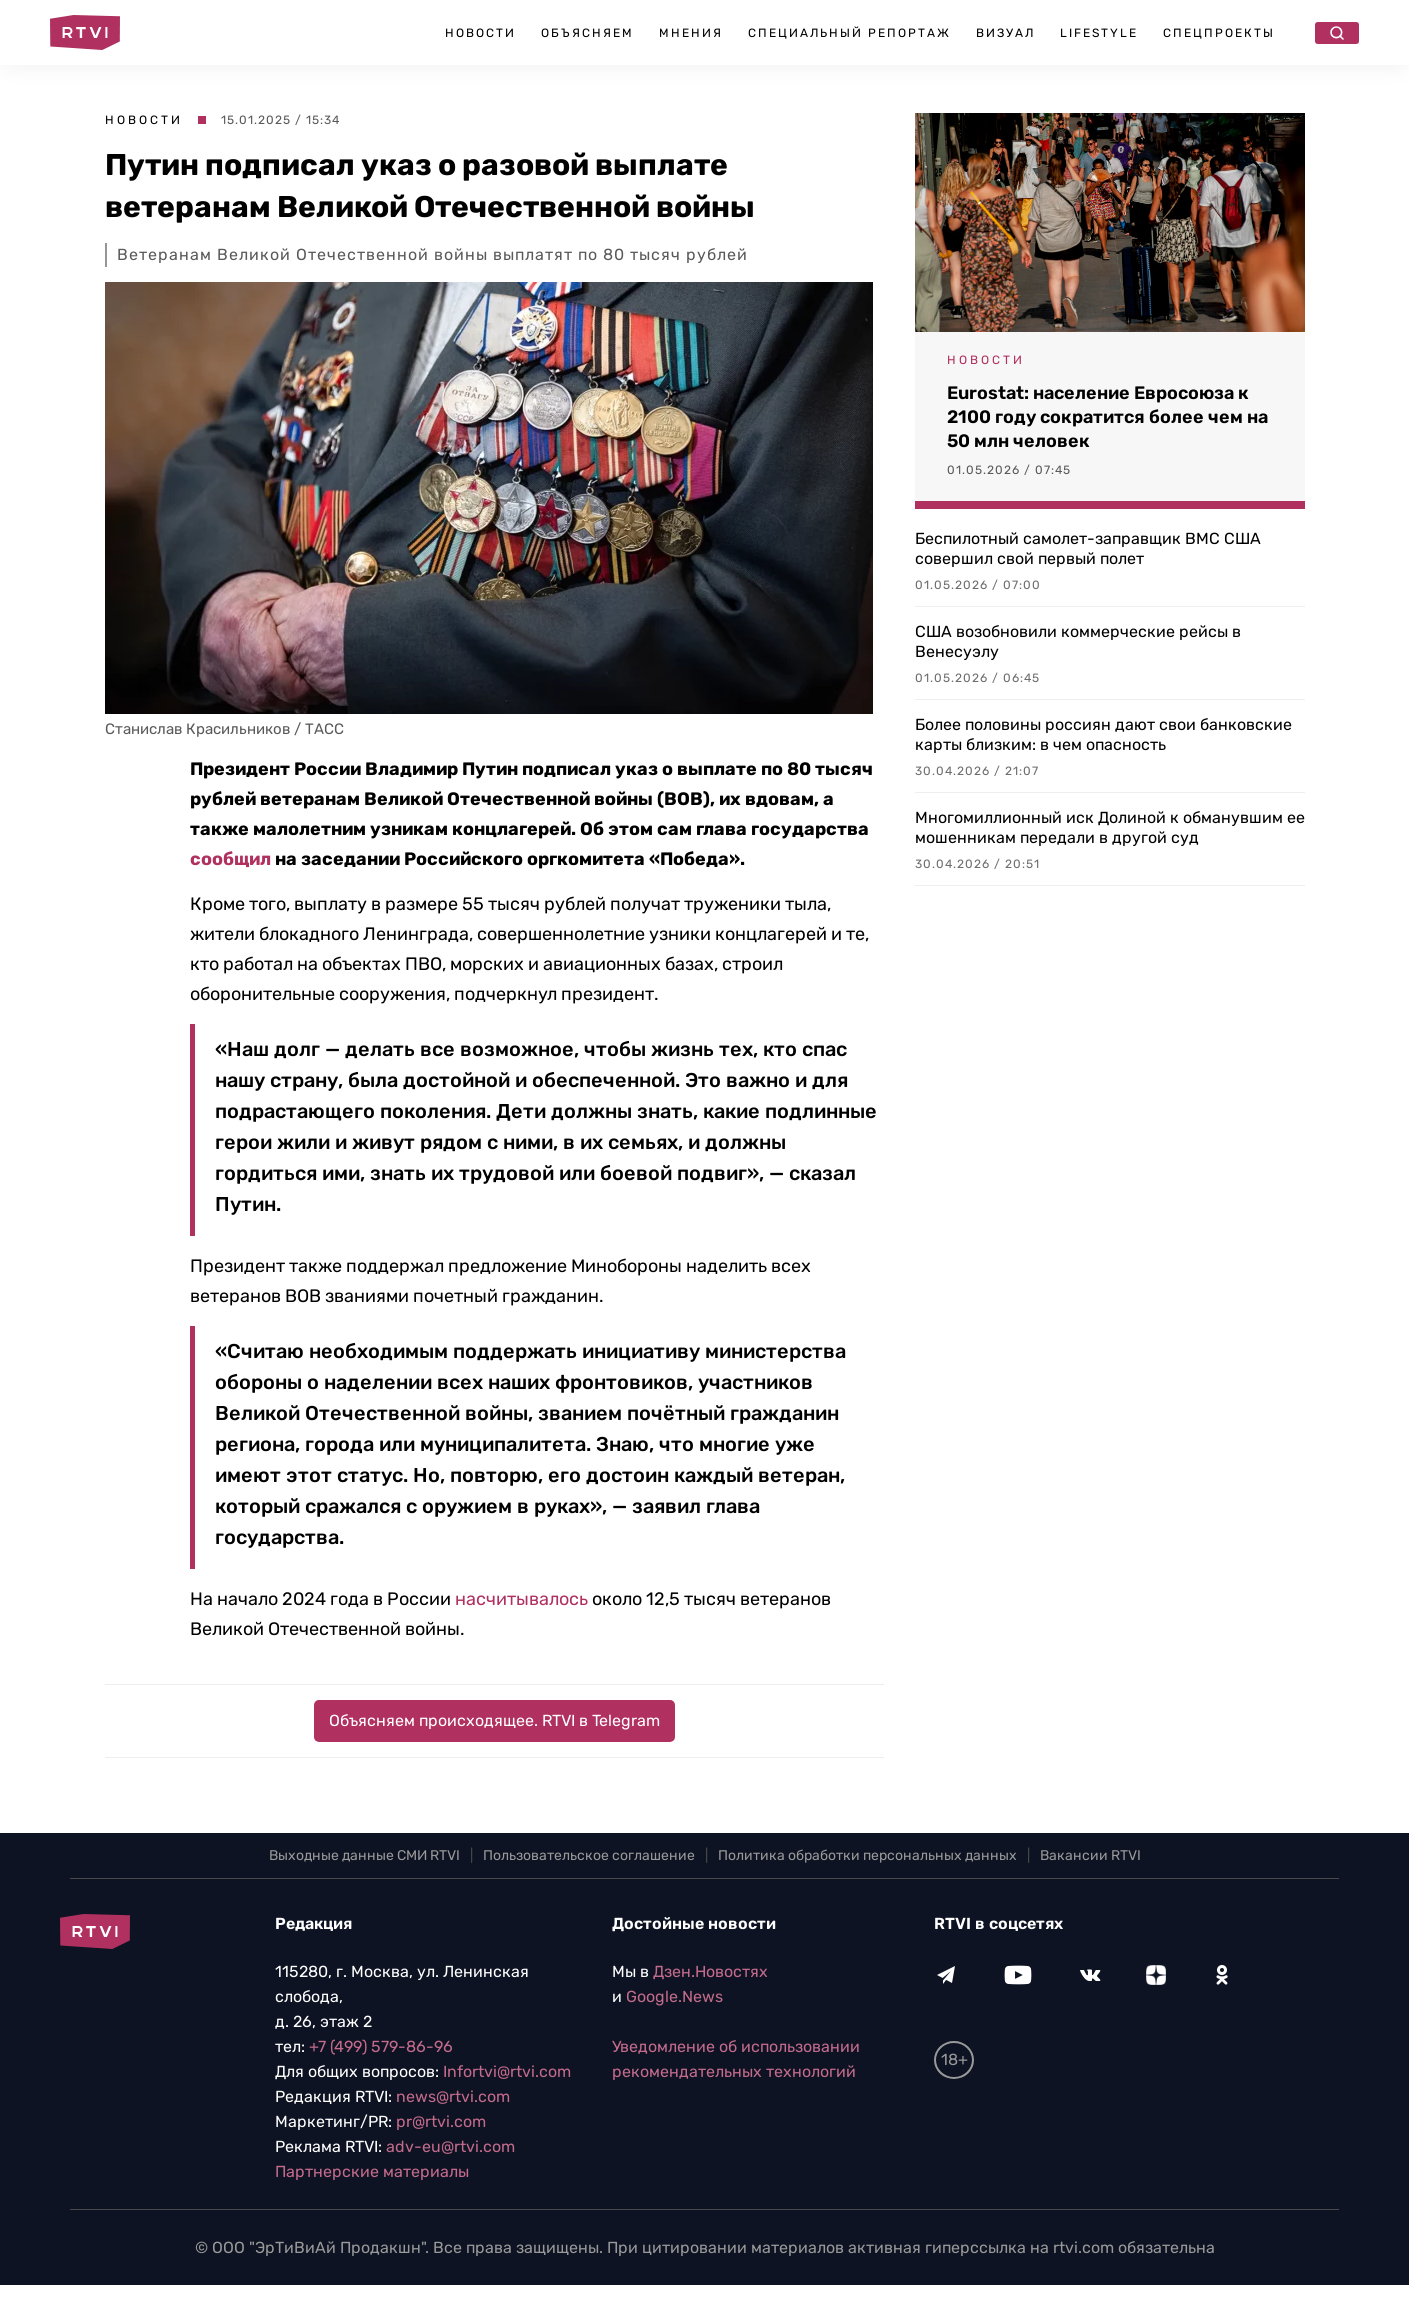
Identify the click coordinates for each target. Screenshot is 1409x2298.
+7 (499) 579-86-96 (381, 2046)
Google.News (674, 1996)
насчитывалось (521, 1599)
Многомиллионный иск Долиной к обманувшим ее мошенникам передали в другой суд (1110, 827)
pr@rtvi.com (441, 2121)
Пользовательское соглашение (589, 1855)
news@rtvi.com (453, 2096)
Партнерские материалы (372, 2171)
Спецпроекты (1219, 33)
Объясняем (587, 33)
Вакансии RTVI (1090, 1855)
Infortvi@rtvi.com (507, 2071)
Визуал (1005, 33)
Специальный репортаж (849, 33)
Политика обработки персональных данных (867, 1855)
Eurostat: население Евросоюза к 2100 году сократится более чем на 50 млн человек (1107, 417)
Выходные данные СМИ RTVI (364, 1855)
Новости (480, 33)
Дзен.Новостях (710, 1971)
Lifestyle (1099, 33)
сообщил (230, 859)
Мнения (691, 33)
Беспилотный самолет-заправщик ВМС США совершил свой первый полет (1088, 548)
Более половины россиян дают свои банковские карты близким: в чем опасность (1103, 734)
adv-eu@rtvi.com (450, 2146)
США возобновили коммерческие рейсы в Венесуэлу (1078, 641)
